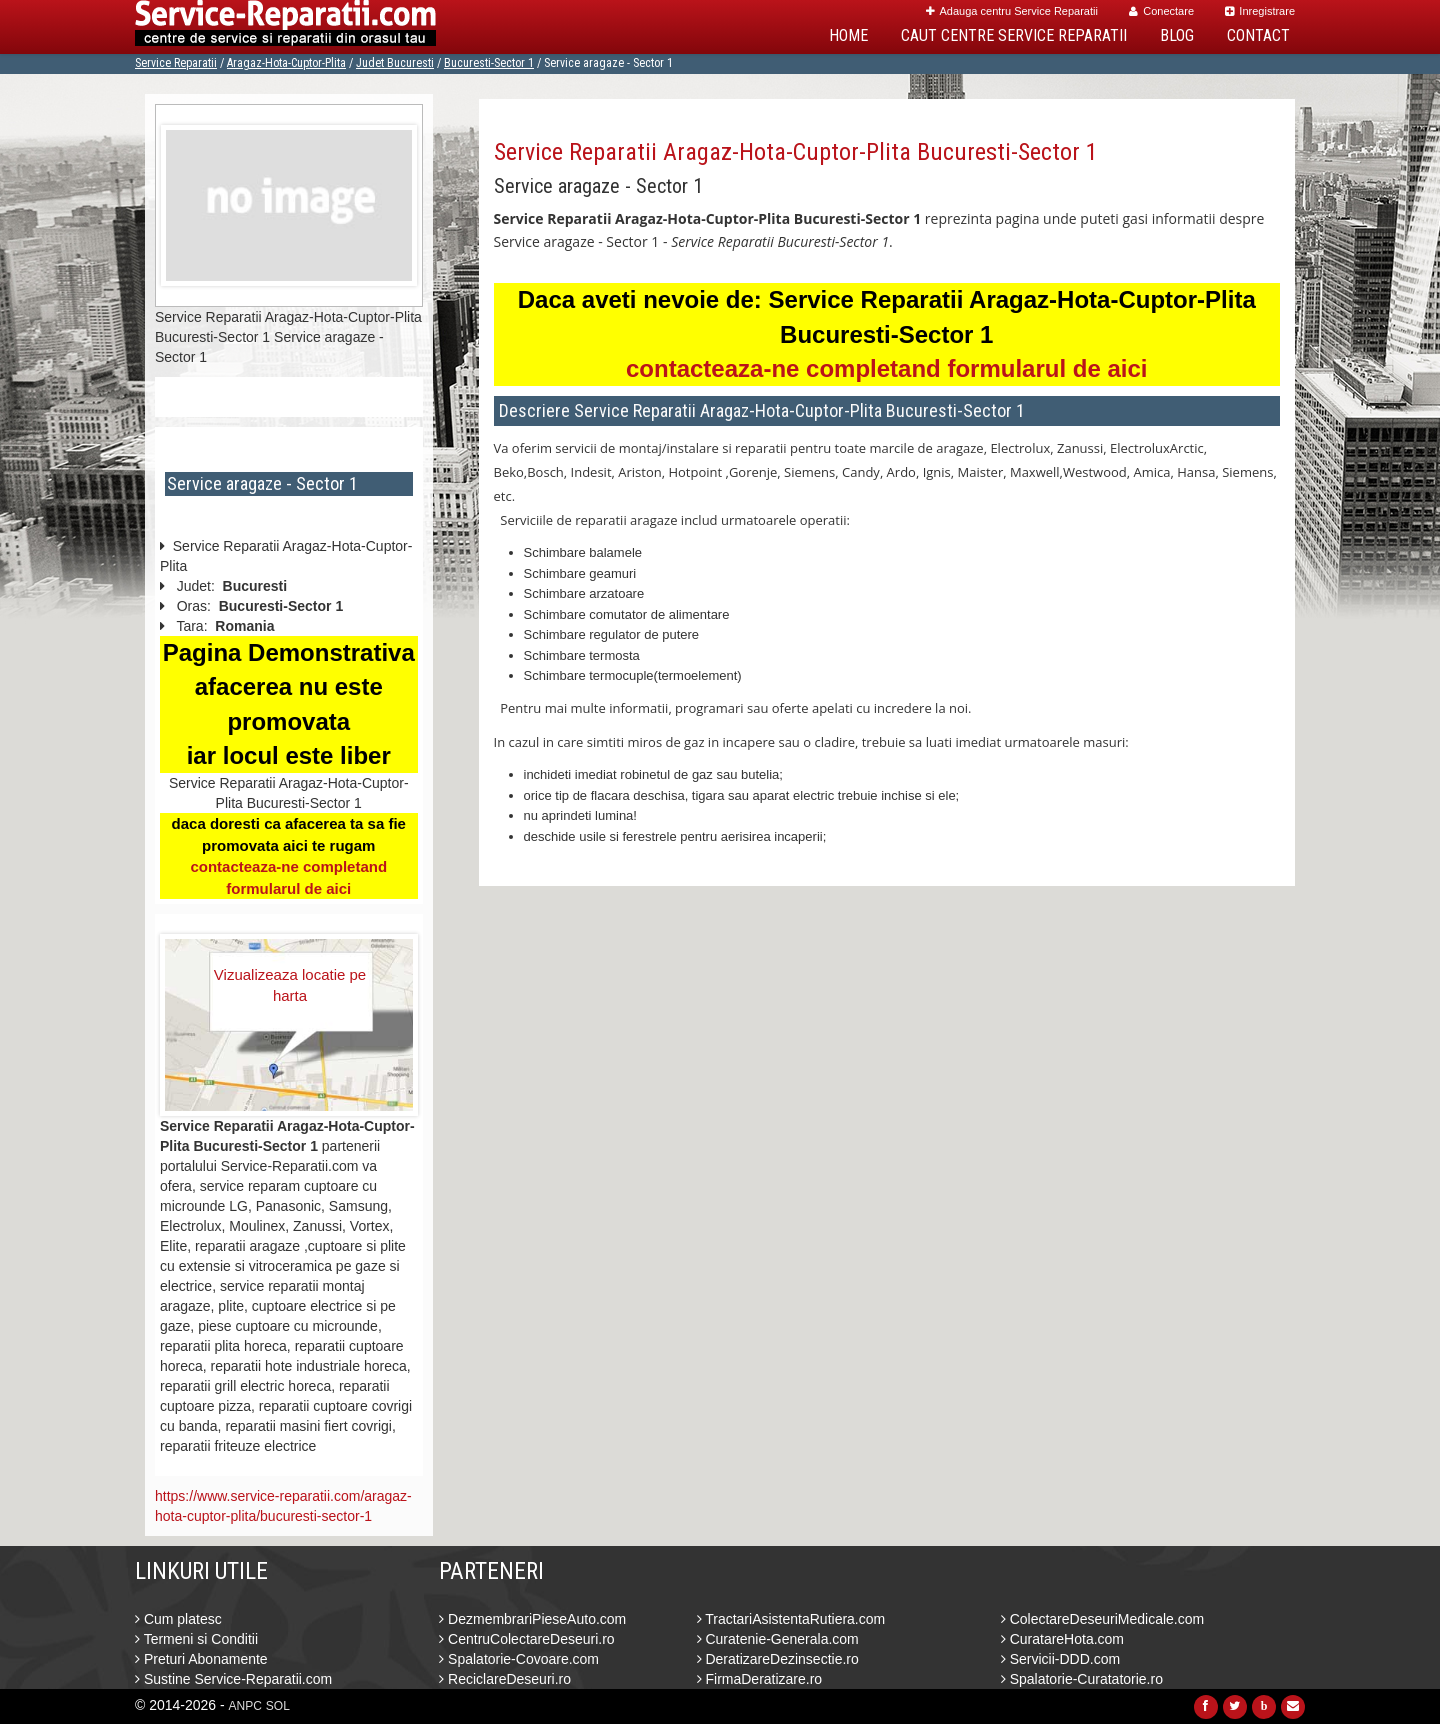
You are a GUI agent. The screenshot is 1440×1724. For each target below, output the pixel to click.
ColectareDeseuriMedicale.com (1102, 1619)
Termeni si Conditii (196, 1639)
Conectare (1161, 11)
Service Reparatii (176, 63)
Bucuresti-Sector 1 (489, 63)
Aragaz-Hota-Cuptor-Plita (286, 63)
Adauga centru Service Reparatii (1012, 11)
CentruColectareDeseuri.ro (526, 1639)
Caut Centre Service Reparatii (1014, 35)
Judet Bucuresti (395, 63)
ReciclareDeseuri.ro (505, 1679)
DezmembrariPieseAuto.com (532, 1619)
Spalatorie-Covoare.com (519, 1659)
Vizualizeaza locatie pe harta (290, 985)
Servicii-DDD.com (1060, 1659)
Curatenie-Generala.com (778, 1639)
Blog (1177, 35)
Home (848, 35)
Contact (1258, 35)
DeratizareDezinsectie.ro (778, 1659)
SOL (278, 1706)
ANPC (245, 1706)
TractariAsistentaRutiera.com (791, 1619)
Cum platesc (178, 1619)
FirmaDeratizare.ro (760, 1679)
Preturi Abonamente (201, 1659)
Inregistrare (1260, 11)
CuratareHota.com (1062, 1639)
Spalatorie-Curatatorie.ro (1082, 1679)
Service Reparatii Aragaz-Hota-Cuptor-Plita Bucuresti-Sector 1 (796, 152)
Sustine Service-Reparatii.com (233, 1679)
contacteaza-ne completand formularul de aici (886, 368)
